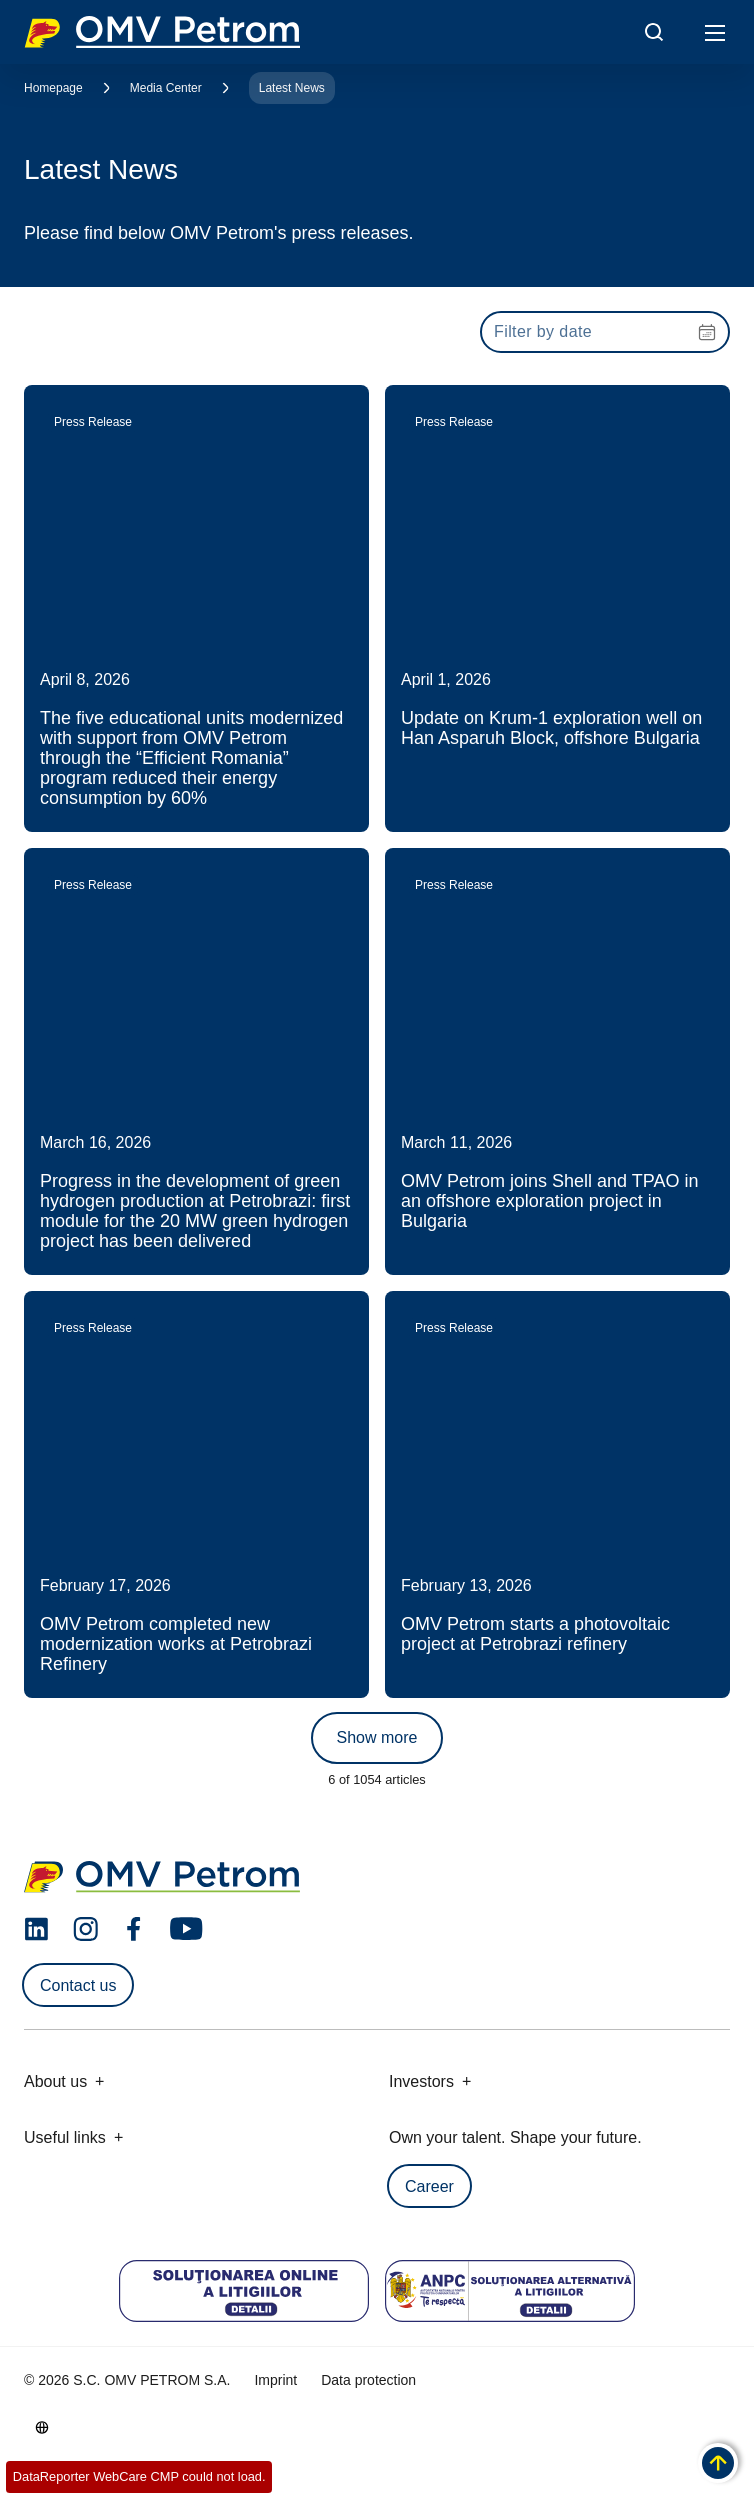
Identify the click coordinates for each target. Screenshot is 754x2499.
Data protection (368, 2380)
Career (429, 2186)
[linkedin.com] (36, 1929)
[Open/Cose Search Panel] (654, 32)
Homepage (53, 88)
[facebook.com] (134, 1929)
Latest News (292, 88)
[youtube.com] (187, 1929)
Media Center (166, 88)
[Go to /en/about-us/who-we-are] (42, 2427)
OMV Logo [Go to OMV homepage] (162, 32)
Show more (377, 1737)
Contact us (78, 1985)
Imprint (275, 2380)
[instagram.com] (85, 1929)
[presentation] (605, 332)
